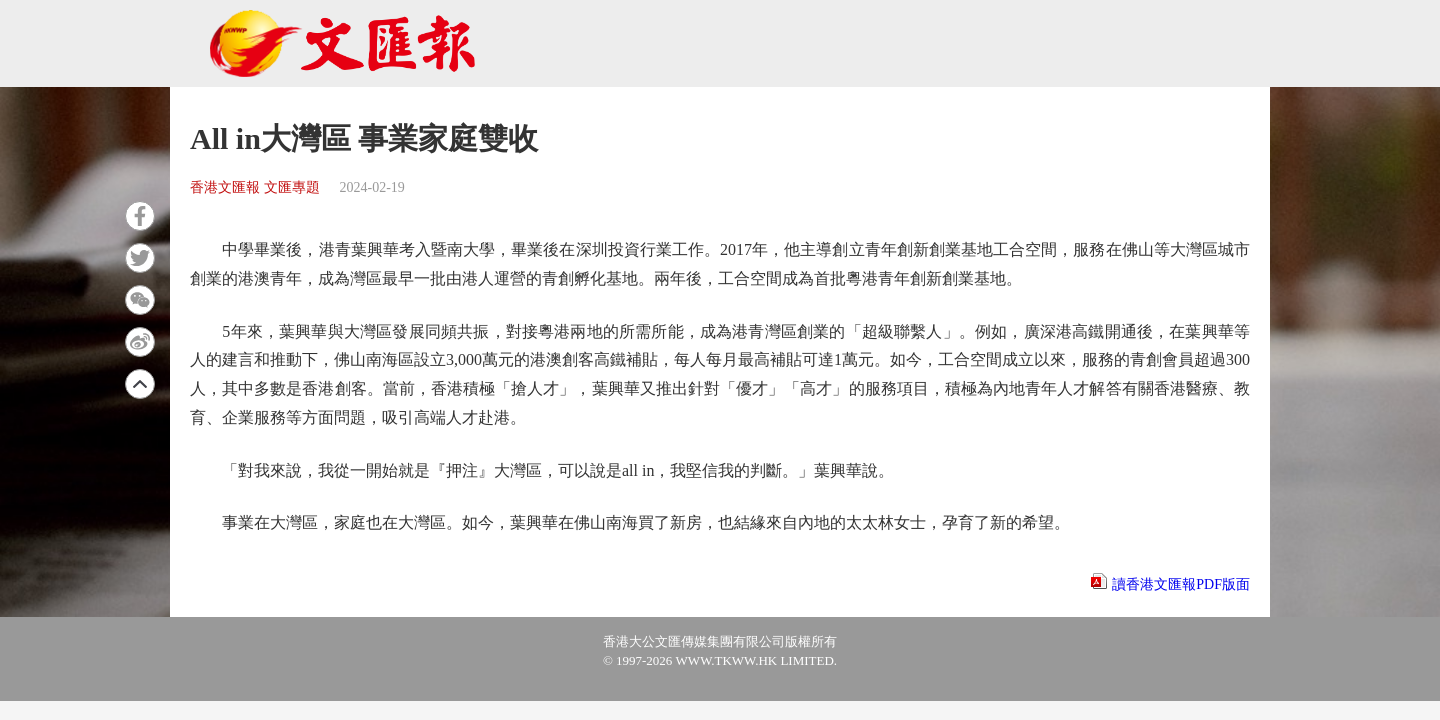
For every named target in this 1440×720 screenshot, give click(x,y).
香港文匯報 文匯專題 (255, 187)
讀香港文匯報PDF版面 (1181, 584)
